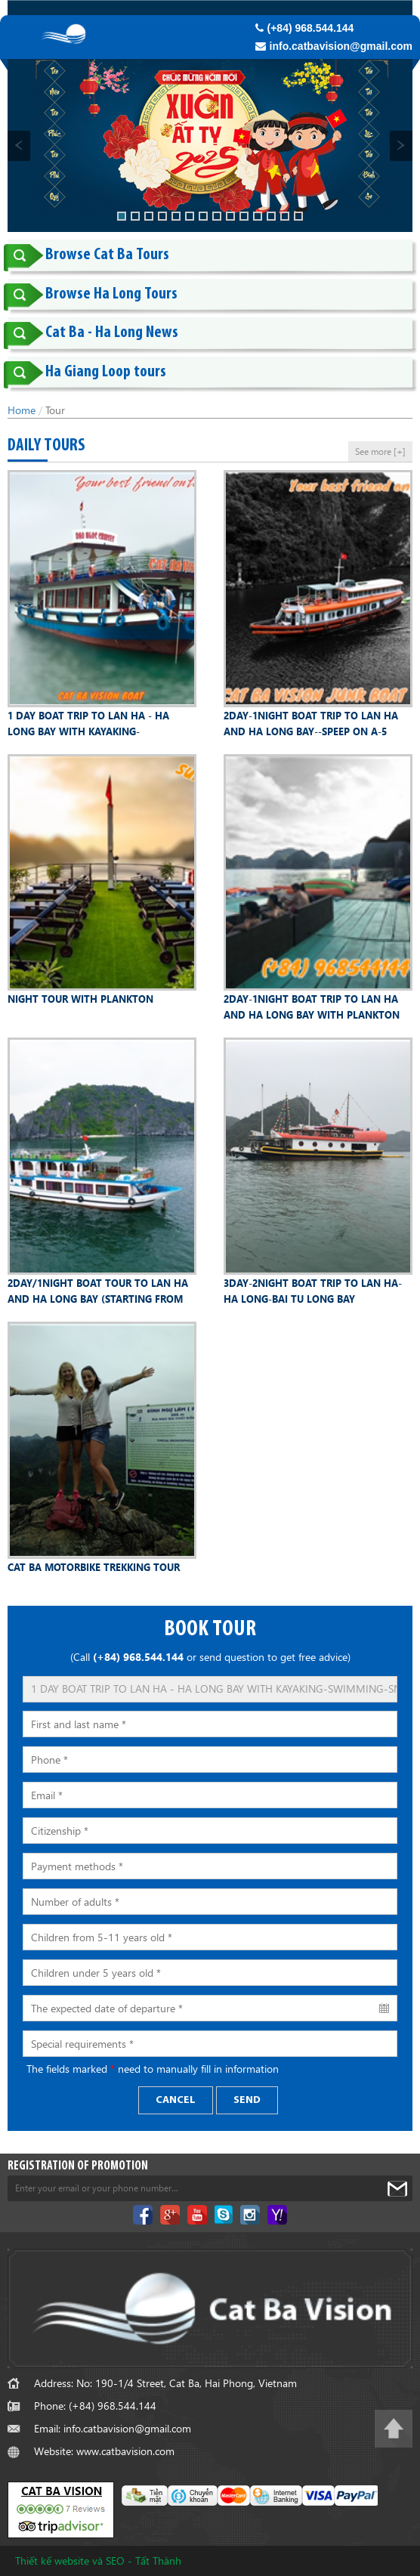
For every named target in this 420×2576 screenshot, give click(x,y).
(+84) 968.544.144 (304, 28)
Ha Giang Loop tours (105, 372)
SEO (115, 2560)
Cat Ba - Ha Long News (111, 333)
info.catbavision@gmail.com (333, 46)
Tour (55, 410)
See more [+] (380, 451)
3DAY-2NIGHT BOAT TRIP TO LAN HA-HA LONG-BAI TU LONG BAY (313, 1290)
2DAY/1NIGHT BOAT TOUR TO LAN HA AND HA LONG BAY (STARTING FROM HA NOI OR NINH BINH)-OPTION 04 (98, 1291)
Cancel (176, 2100)
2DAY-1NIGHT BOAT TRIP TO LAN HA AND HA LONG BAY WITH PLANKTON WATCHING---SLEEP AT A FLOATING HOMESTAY (312, 1007)
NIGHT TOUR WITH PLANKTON (80, 998)
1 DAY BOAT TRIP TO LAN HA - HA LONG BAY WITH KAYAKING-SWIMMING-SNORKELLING (88, 724)
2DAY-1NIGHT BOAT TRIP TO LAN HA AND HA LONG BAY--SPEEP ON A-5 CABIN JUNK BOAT (311, 724)
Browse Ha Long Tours (111, 294)
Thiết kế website (52, 2560)
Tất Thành (158, 2560)
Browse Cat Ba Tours (107, 255)
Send (247, 2100)
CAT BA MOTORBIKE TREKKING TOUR (94, 1566)
